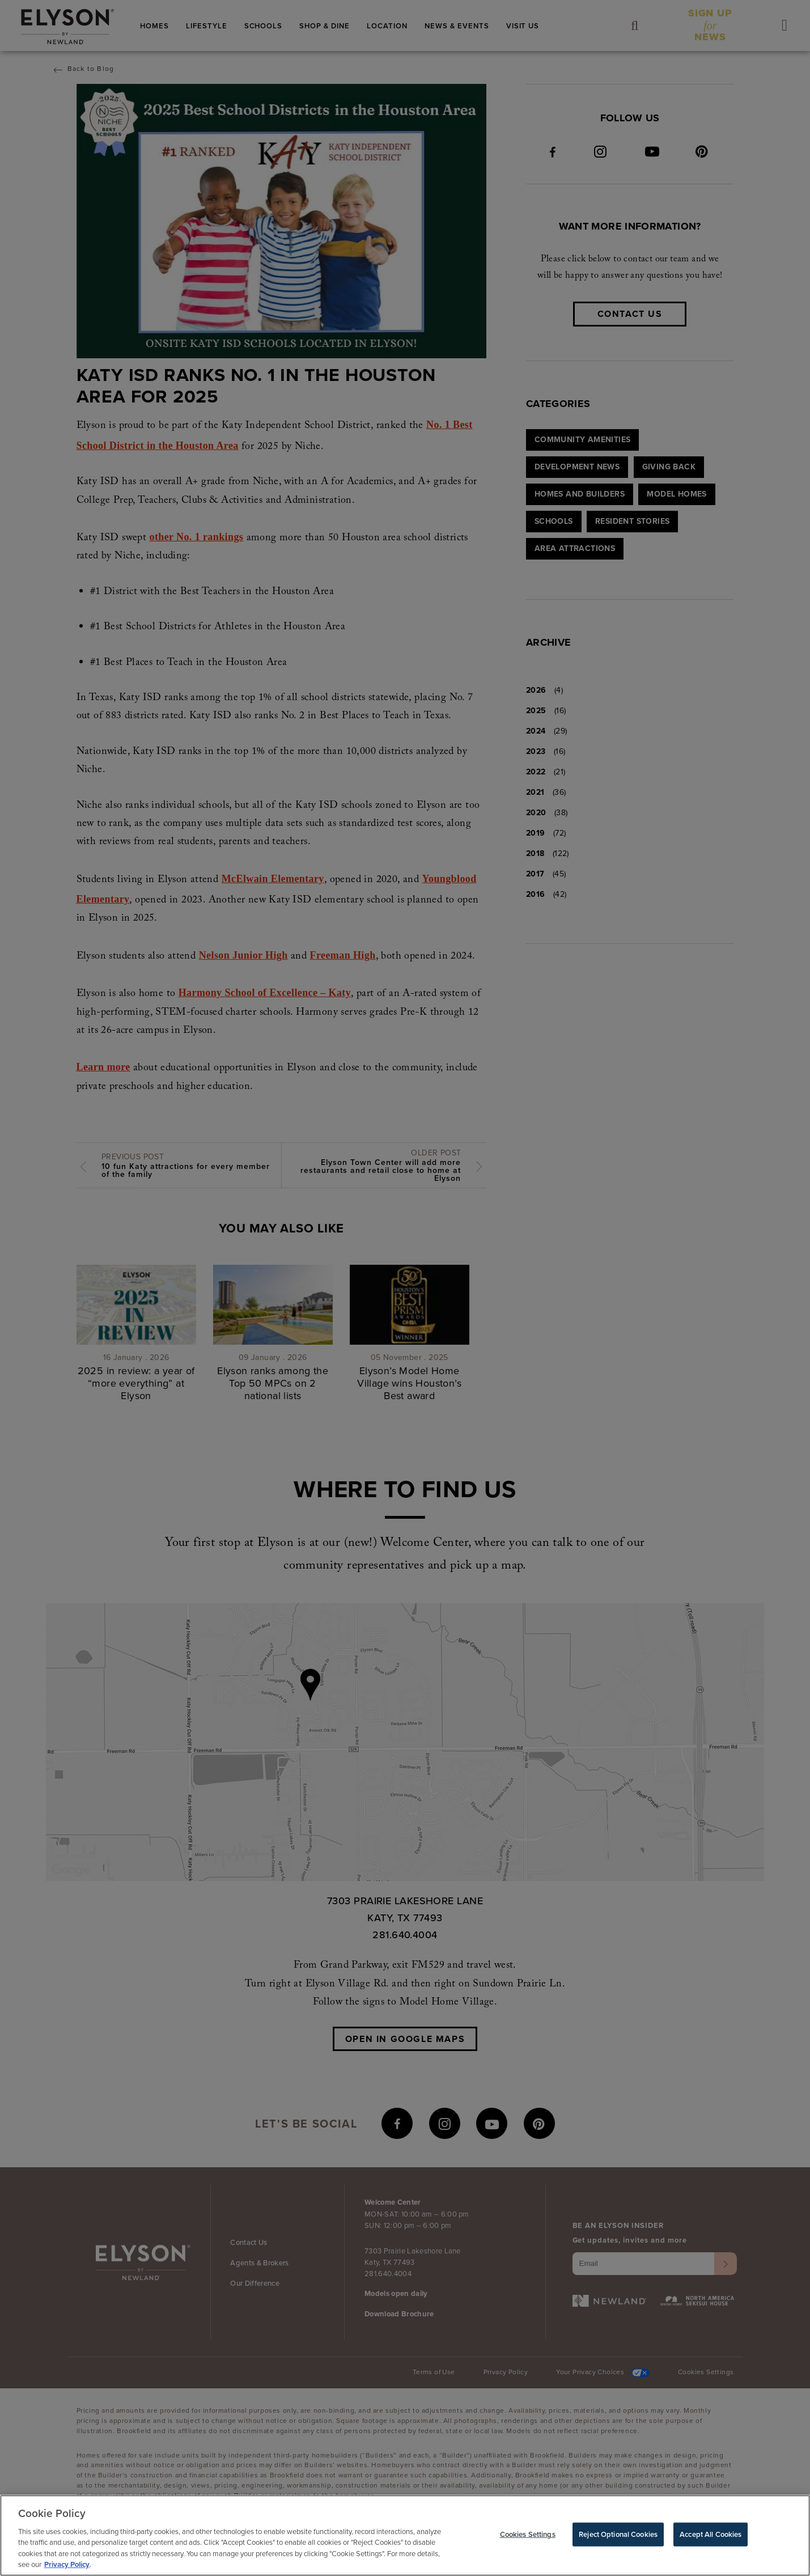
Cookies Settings (527, 2535)
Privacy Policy (67, 2565)
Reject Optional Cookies (618, 2535)
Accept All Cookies (710, 2535)
